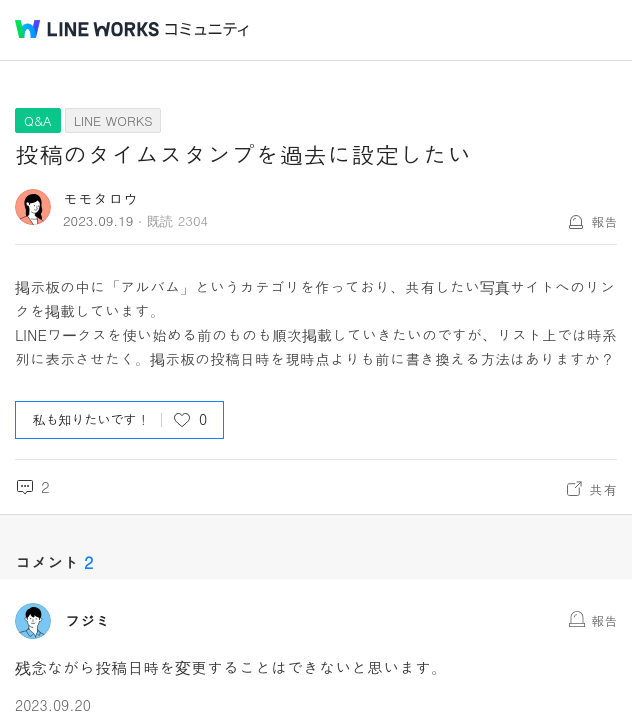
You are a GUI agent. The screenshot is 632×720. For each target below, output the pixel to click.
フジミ (87, 621)
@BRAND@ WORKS (87, 29)
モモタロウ (100, 198)
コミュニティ (207, 29)
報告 (604, 221)
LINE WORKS (113, 120)
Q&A (38, 120)
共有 (603, 489)
